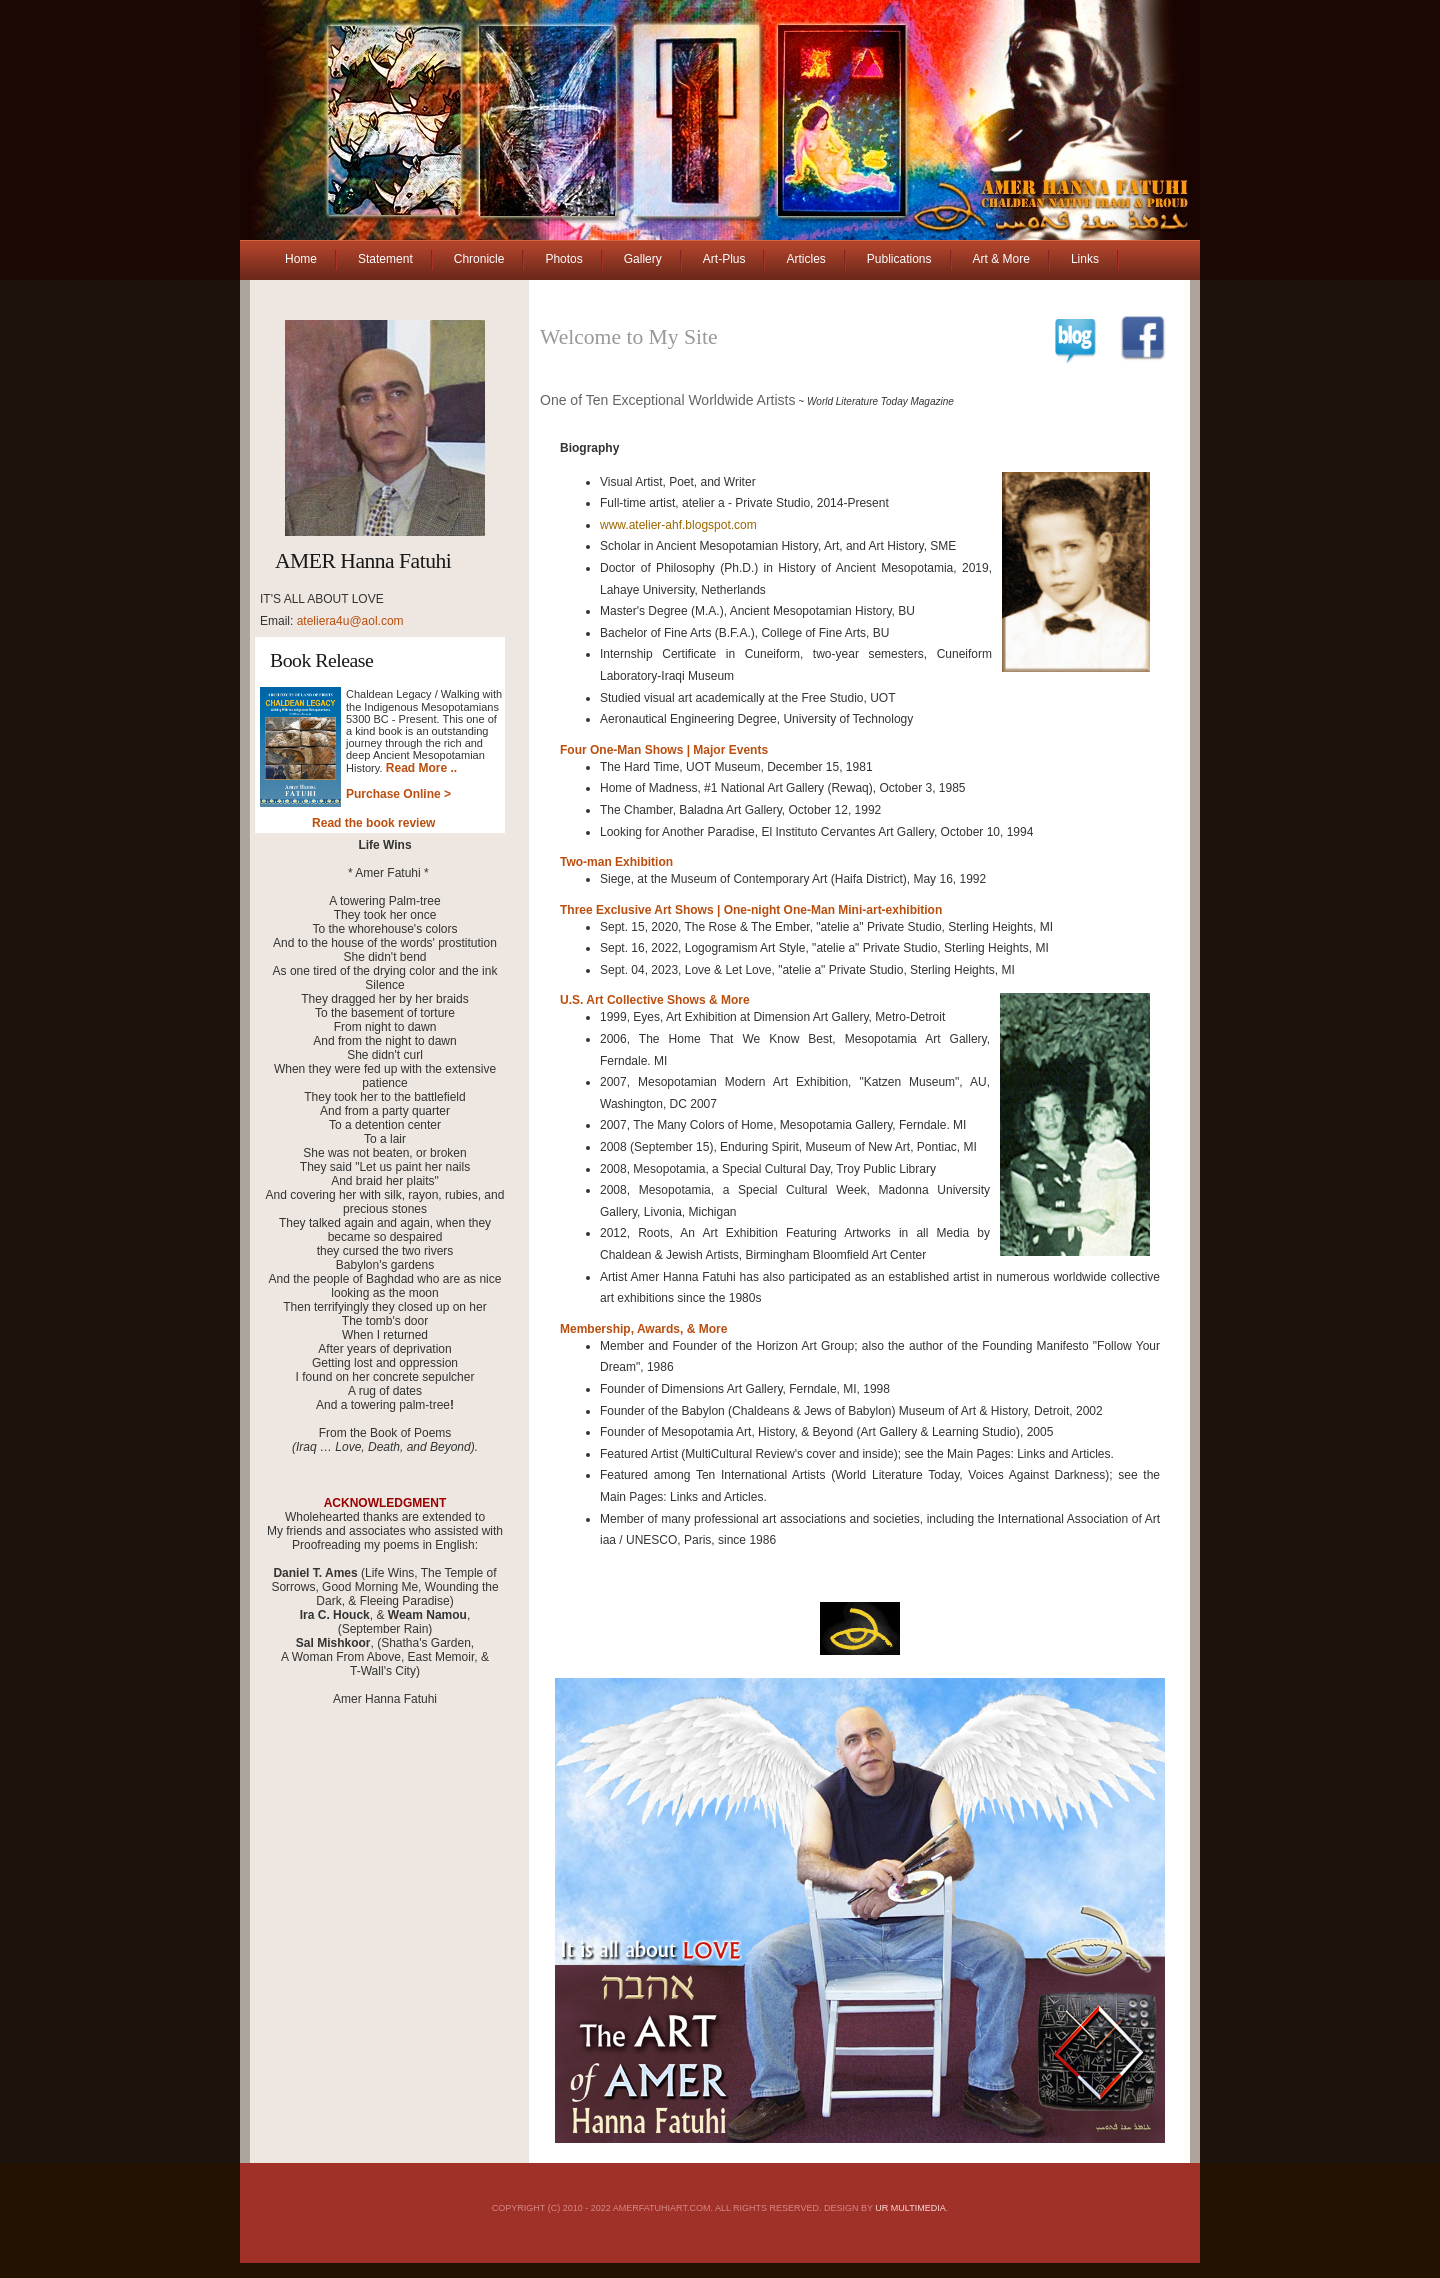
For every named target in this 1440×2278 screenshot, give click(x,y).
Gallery (643, 259)
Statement (385, 259)
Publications (899, 259)
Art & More (1001, 259)
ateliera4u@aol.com (350, 621)
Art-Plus (724, 259)
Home (301, 259)
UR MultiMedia (910, 2208)
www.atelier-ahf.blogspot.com (678, 525)
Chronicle (479, 259)
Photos (563, 259)
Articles (805, 259)
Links (1085, 259)
